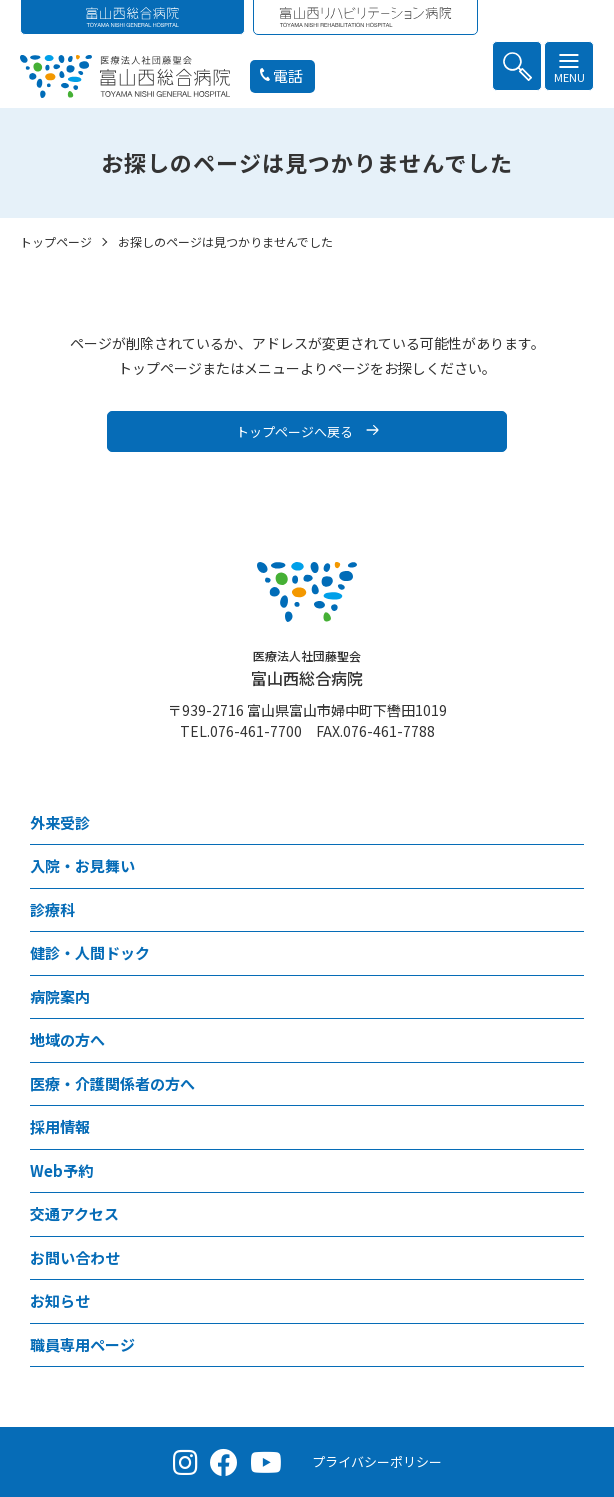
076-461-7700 (256, 731)
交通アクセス (74, 1213)
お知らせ (60, 1300)
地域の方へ (67, 1039)
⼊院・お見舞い (82, 865)
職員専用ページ (82, 1344)
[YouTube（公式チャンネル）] (266, 1462)
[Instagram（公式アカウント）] (185, 1462)
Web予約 (61, 1170)
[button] (517, 66)
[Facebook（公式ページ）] (224, 1462)
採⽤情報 (60, 1126)
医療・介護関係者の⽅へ (112, 1083)
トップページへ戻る (294, 431)
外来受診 (60, 822)
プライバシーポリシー (377, 1461)
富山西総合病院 (307, 668)
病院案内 (60, 996)
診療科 (52, 909)
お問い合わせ (75, 1257)
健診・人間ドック (90, 952)
